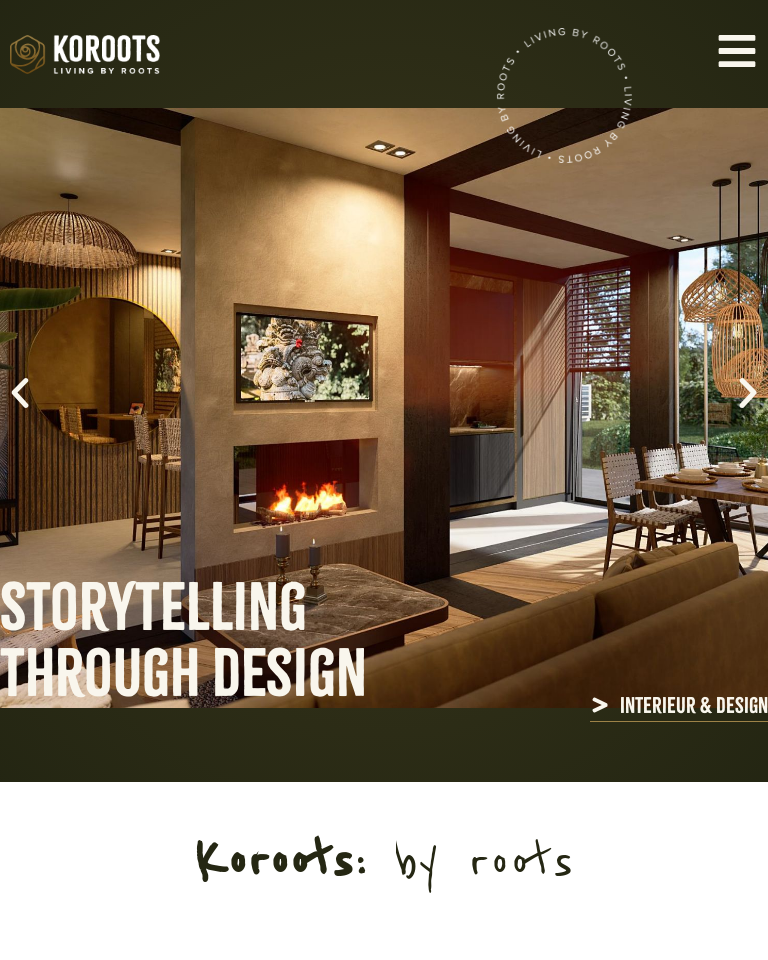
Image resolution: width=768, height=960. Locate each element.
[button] (20, 393)
